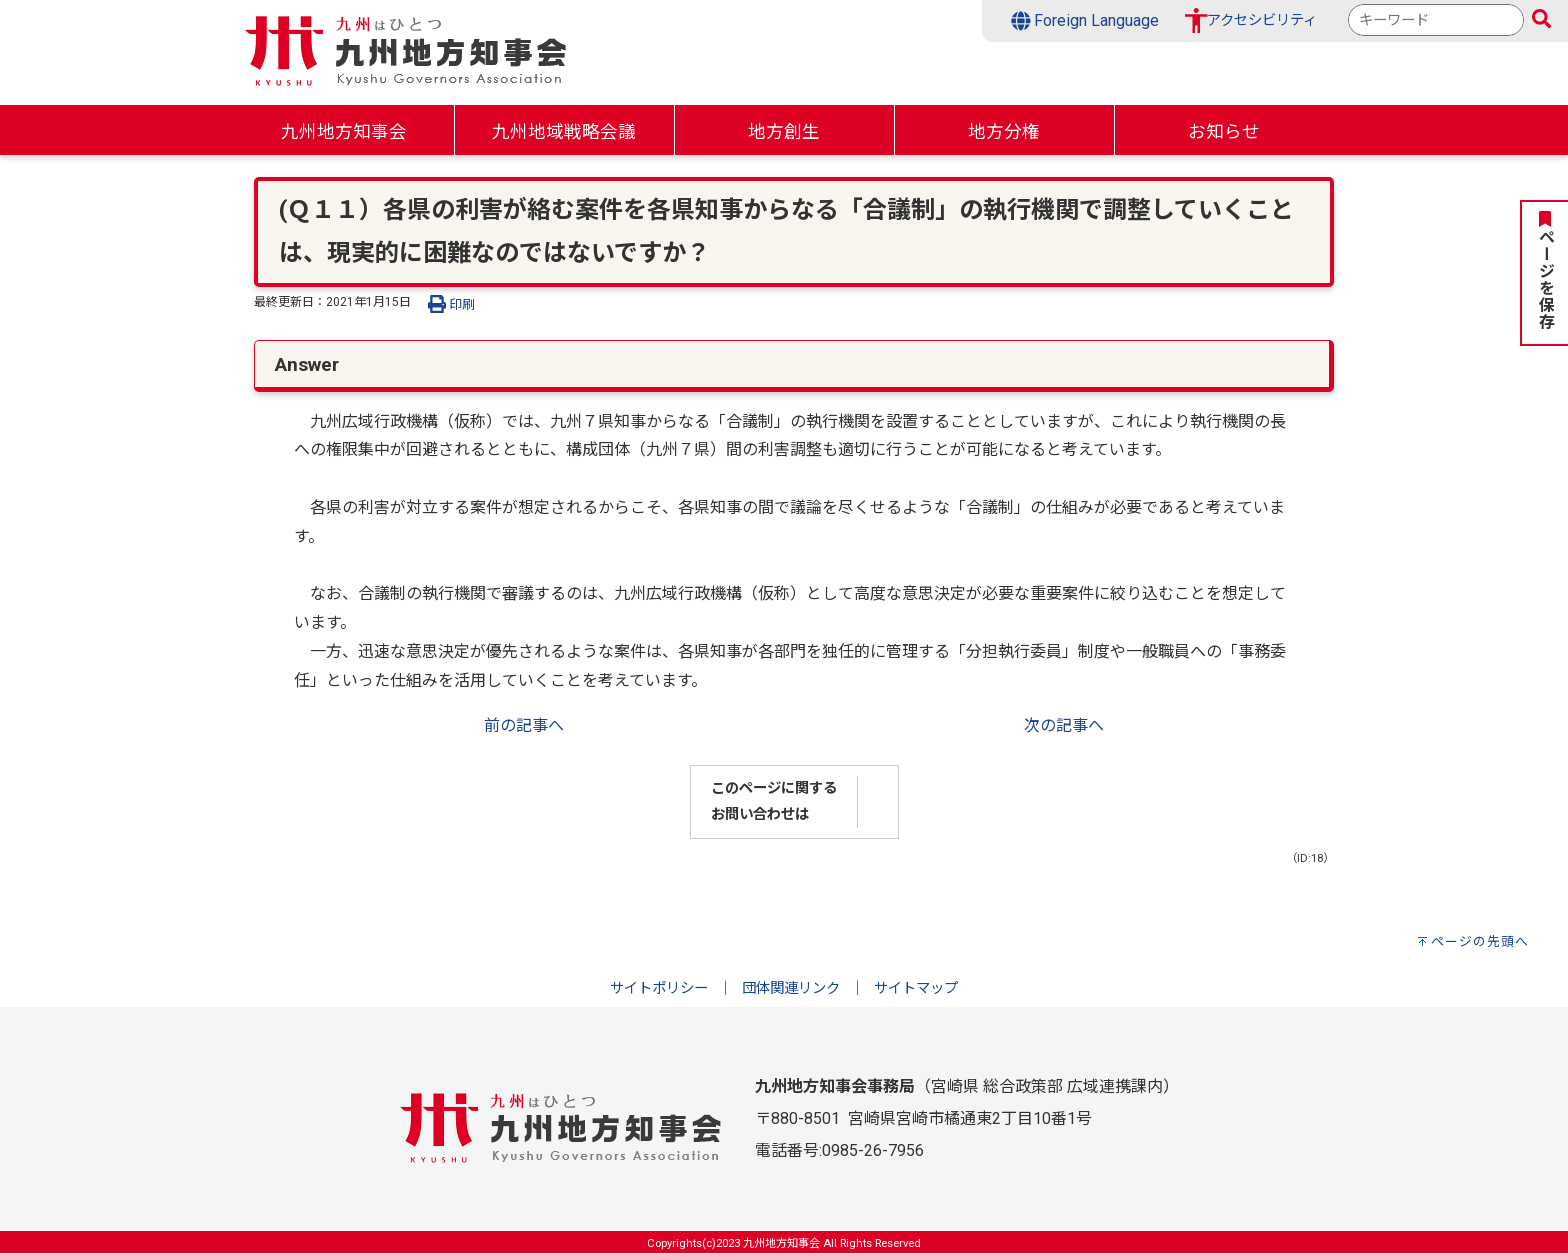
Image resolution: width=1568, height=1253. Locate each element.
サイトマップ (916, 988)
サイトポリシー (659, 988)
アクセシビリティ (1262, 20)
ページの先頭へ (1480, 941)
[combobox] (1436, 20)
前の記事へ (524, 725)
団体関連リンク (791, 988)
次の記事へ (1064, 725)
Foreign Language (1085, 21)
